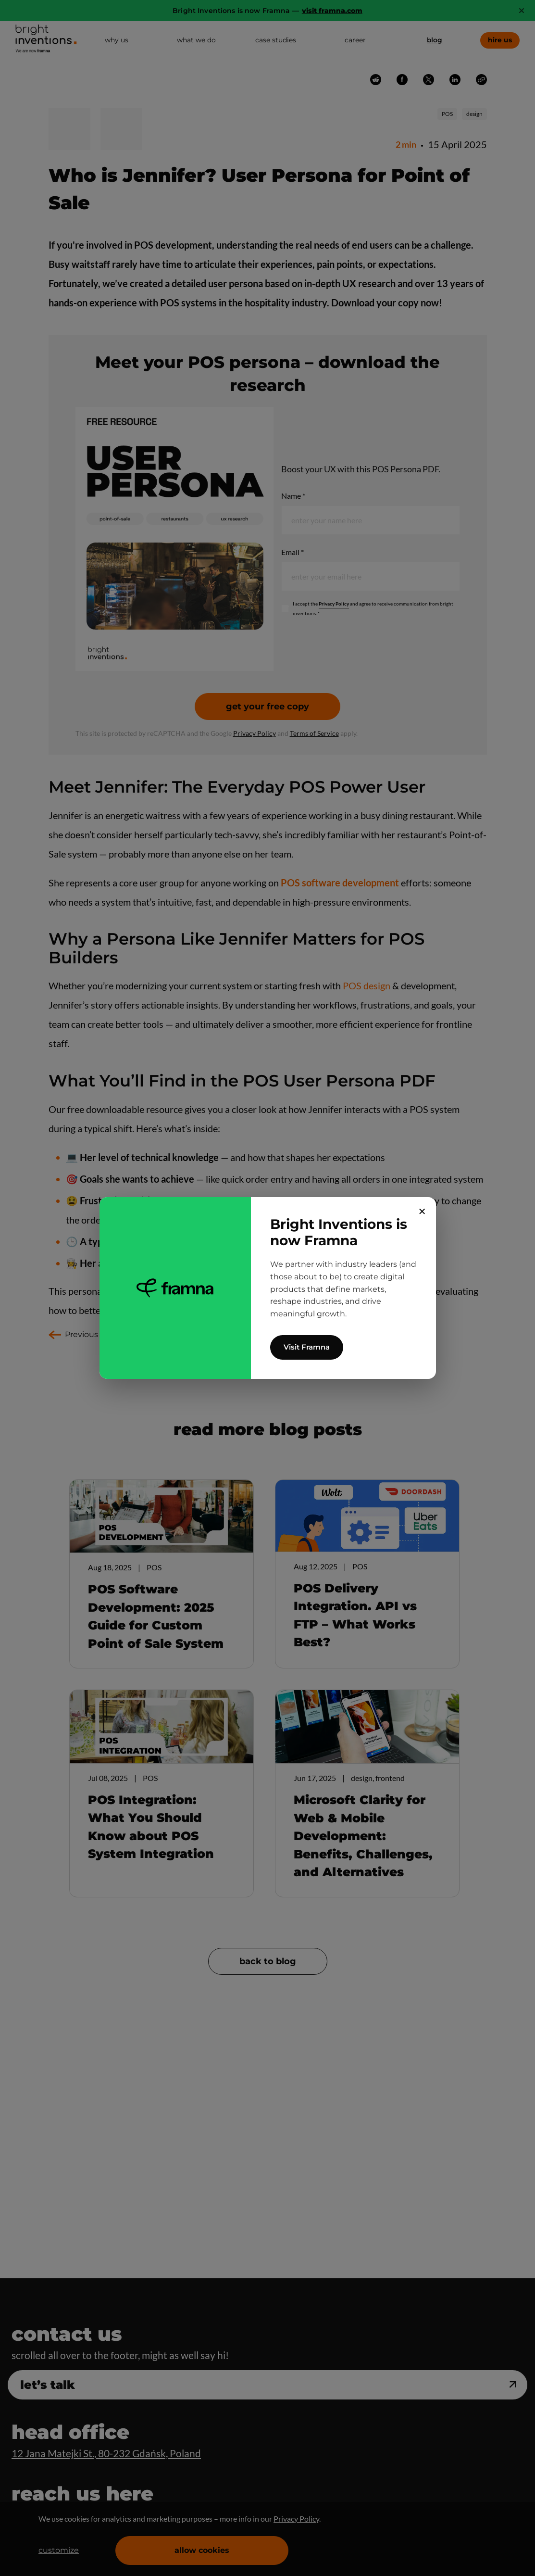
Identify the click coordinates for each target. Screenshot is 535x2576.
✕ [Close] (422, 1211)
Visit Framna (307, 1346)
